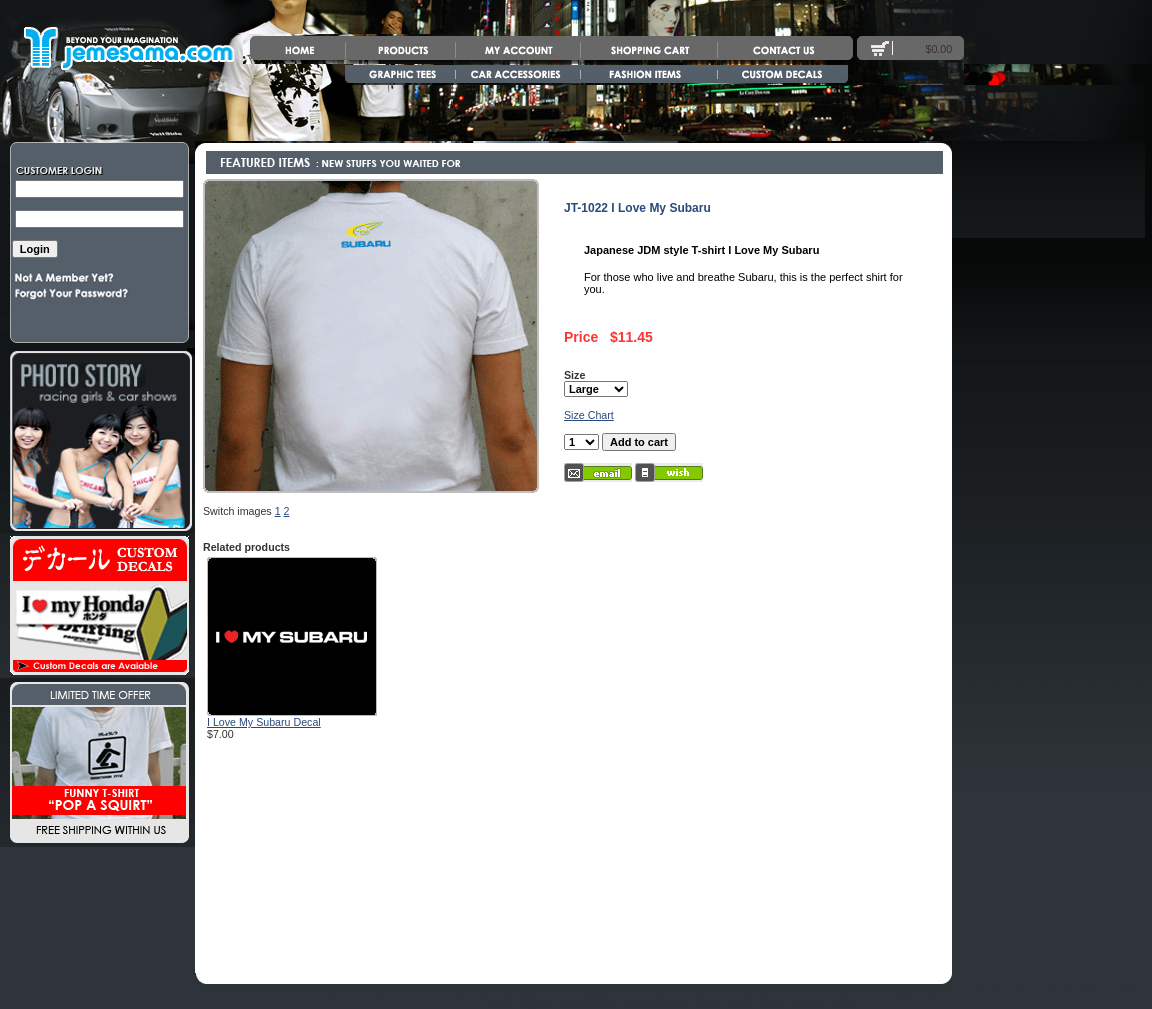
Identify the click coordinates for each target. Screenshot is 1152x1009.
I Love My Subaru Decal (264, 722)
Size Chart (589, 415)
